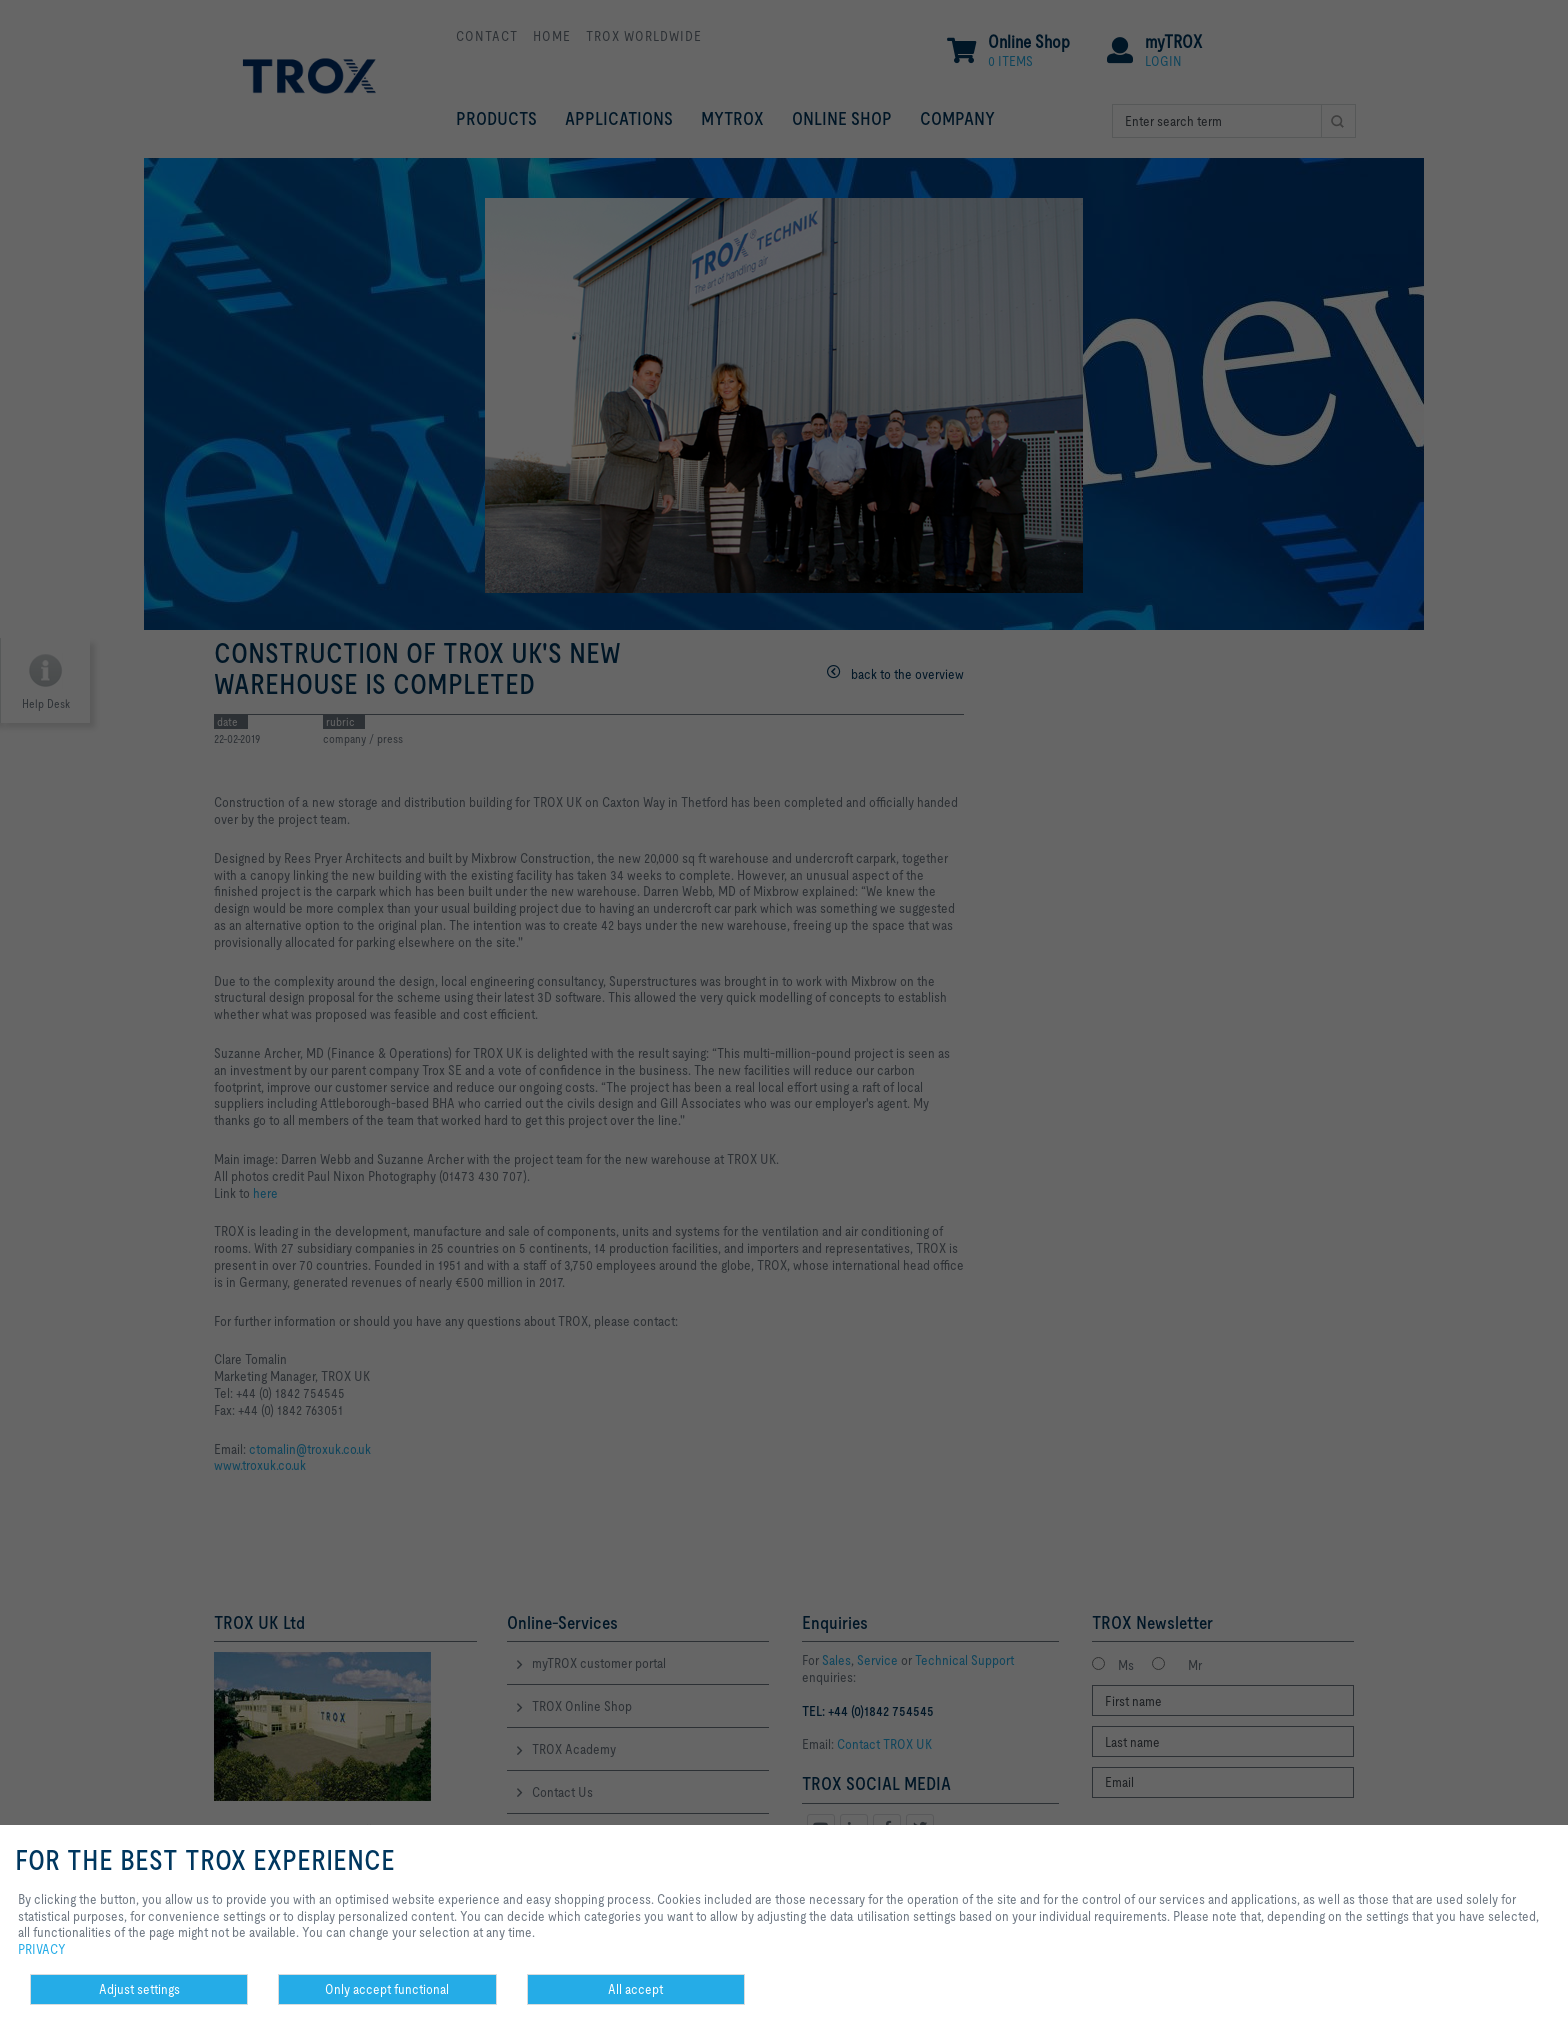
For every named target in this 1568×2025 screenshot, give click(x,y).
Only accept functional (387, 1989)
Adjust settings (139, 1989)
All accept (635, 1989)
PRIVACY (42, 1949)
